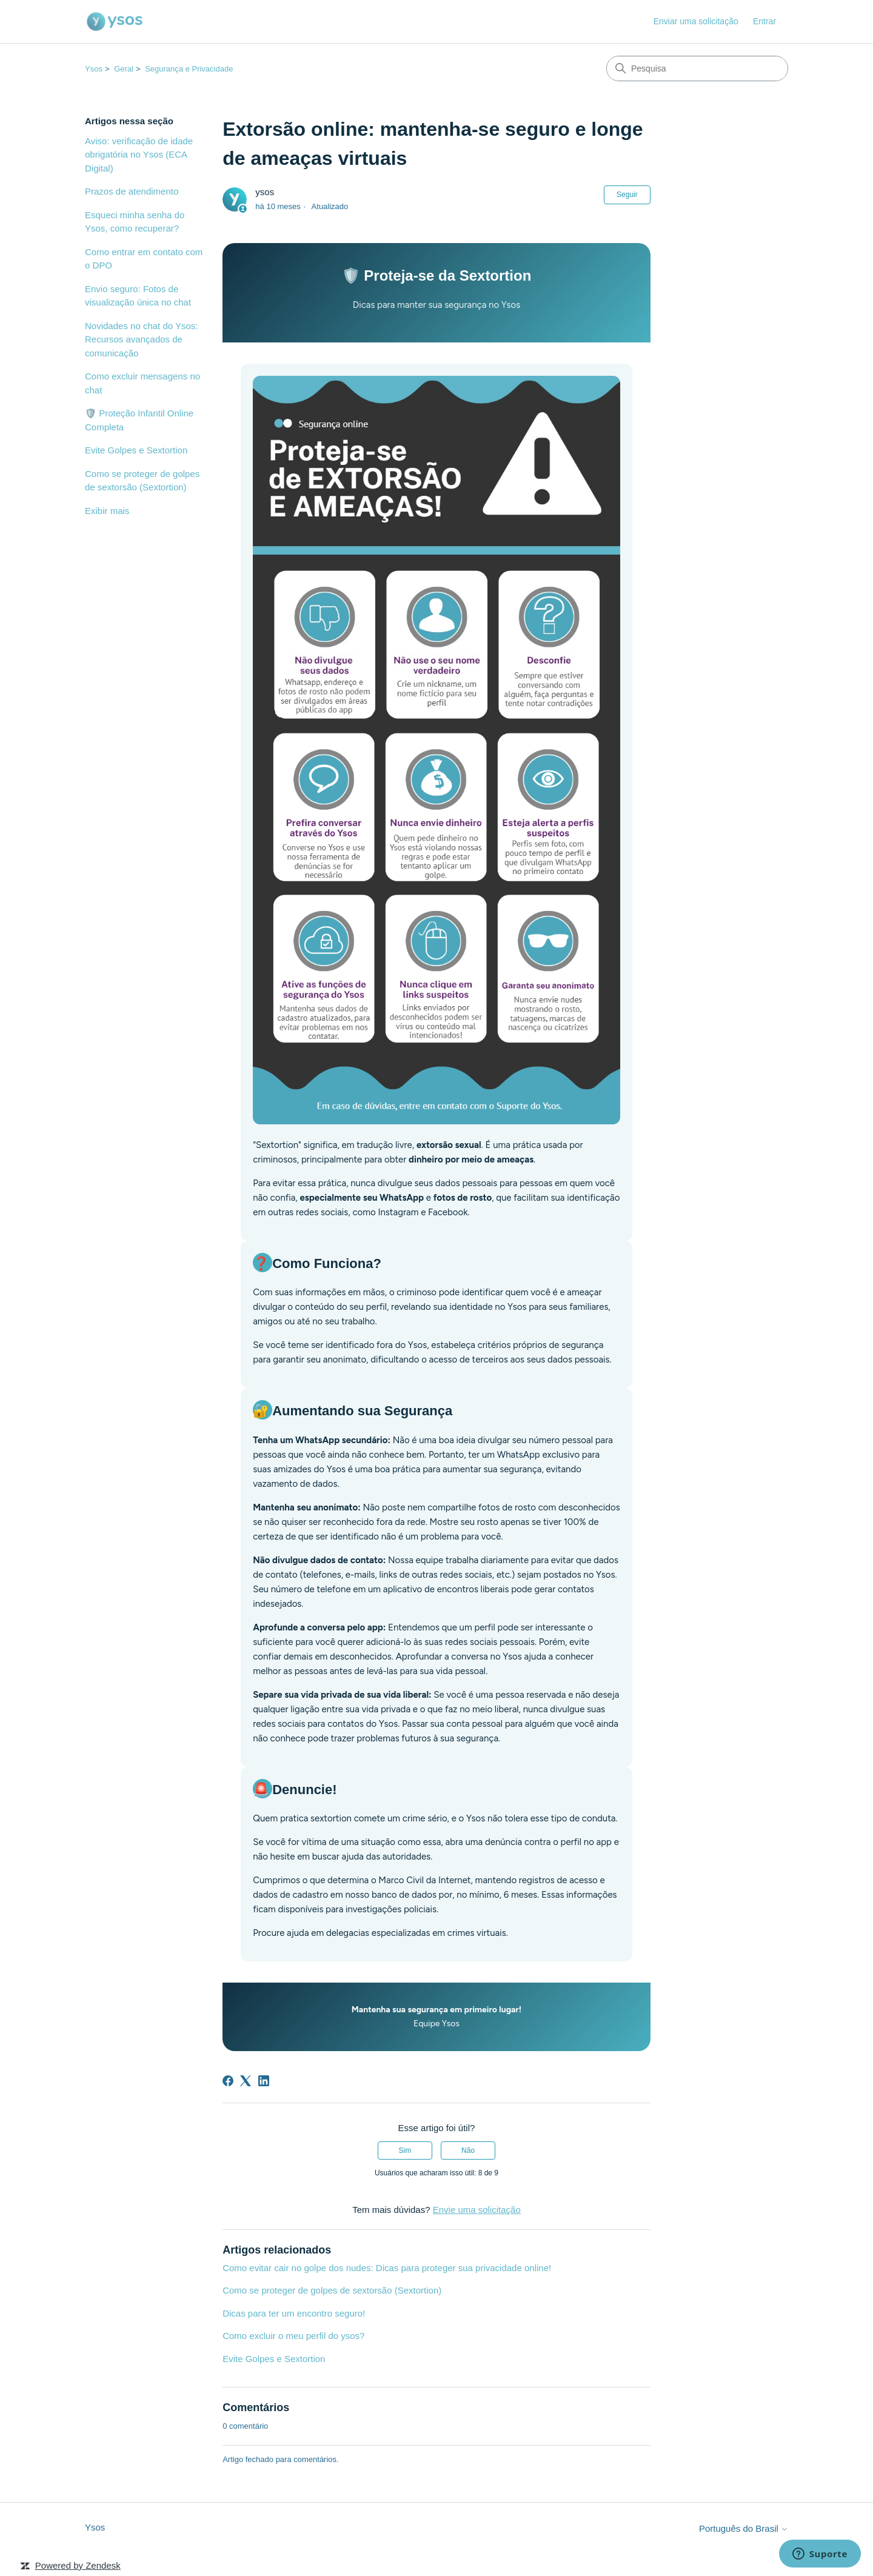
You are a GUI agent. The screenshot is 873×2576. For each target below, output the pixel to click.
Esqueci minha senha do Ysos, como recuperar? (134, 222)
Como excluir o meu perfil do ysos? (293, 2336)
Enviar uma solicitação (696, 21)
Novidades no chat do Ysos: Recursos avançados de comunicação (141, 339)
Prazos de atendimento (131, 191)
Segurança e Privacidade (189, 68)
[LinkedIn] (263, 2080)
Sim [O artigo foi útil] (405, 2150)
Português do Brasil (743, 2528)
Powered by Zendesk (78, 2565)
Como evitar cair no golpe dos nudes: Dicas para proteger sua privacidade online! (386, 2268)
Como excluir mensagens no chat (142, 383)
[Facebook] (227, 2080)
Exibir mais (107, 511)
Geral (123, 68)
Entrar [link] (764, 21)
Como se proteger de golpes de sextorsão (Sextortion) (142, 481)
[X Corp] (245, 2080)
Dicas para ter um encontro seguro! (293, 2313)
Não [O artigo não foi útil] (468, 2150)
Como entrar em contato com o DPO (143, 259)
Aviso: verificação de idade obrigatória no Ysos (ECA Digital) (139, 154)
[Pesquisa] (697, 68)
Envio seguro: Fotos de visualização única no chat (138, 296)
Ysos (93, 68)
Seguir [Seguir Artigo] (627, 194)
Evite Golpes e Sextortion (136, 450)
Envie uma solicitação (477, 2209)
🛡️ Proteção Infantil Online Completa (139, 420)
